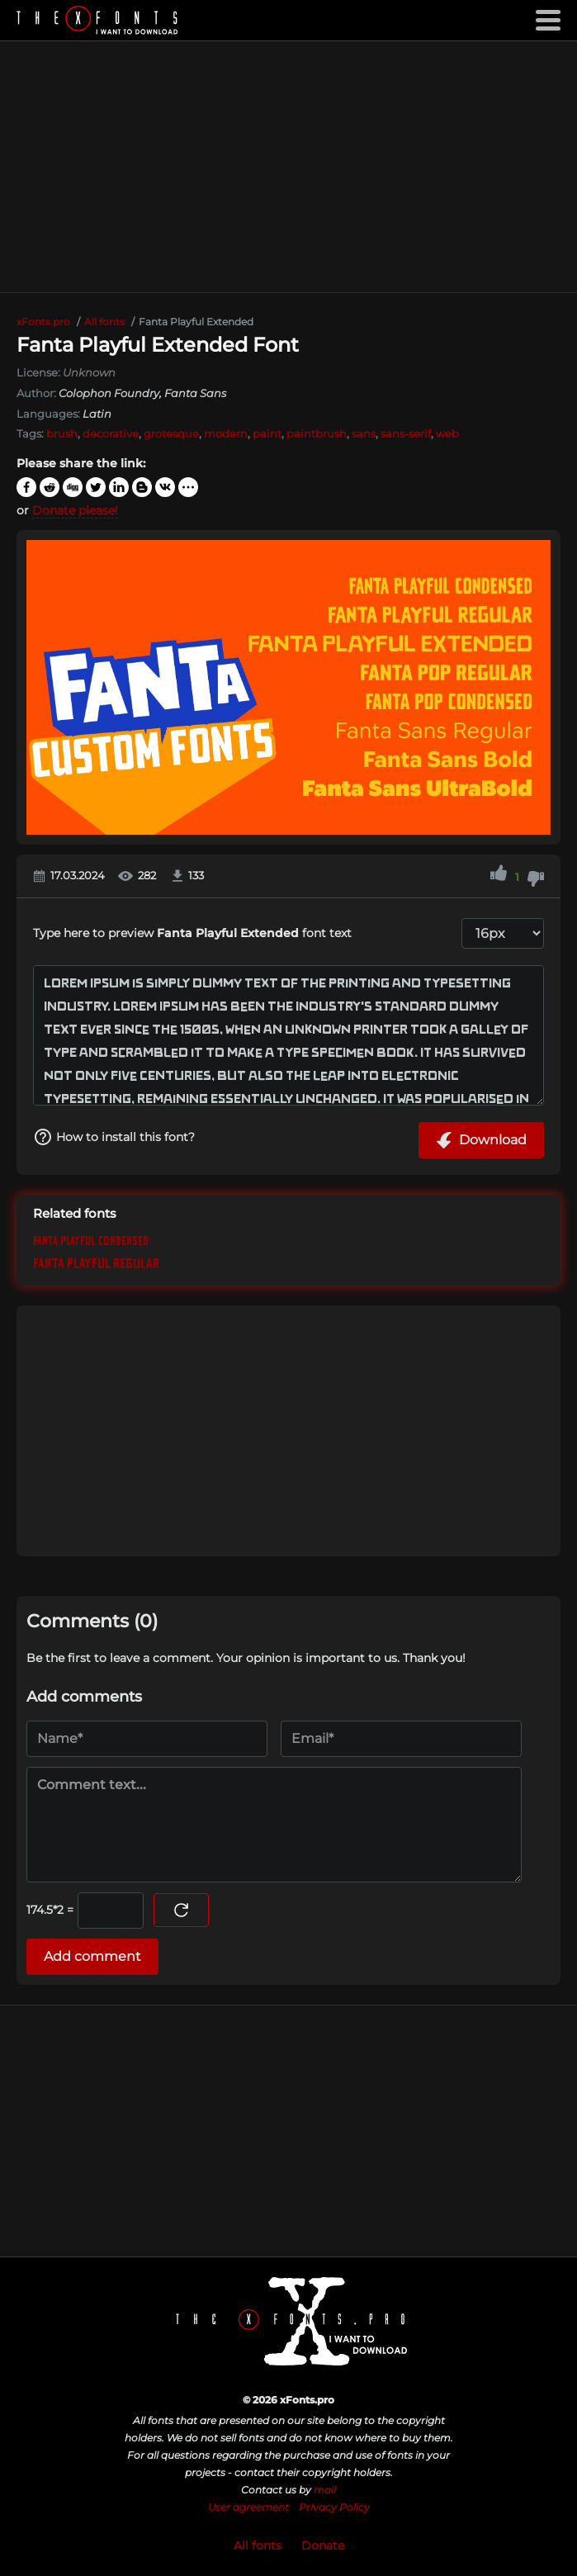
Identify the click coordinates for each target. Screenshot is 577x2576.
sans (364, 433)
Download (481, 1140)
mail (325, 2490)
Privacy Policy (334, 2507)
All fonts (257, 2545)
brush (62, 433)
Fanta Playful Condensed (91, 1240)
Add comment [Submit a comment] (92, 1956)
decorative (111, 433)
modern (226, 433)
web (447, 433)
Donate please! (75, 510)
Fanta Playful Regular (96, 1263)
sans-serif (406, 433)
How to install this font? (114, 1137)
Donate (322, 2545)
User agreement (248, 2507)
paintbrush (316, 433)
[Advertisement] (288, 166)
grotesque (171, 433)
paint (267, 433)
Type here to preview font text (192, 933)
